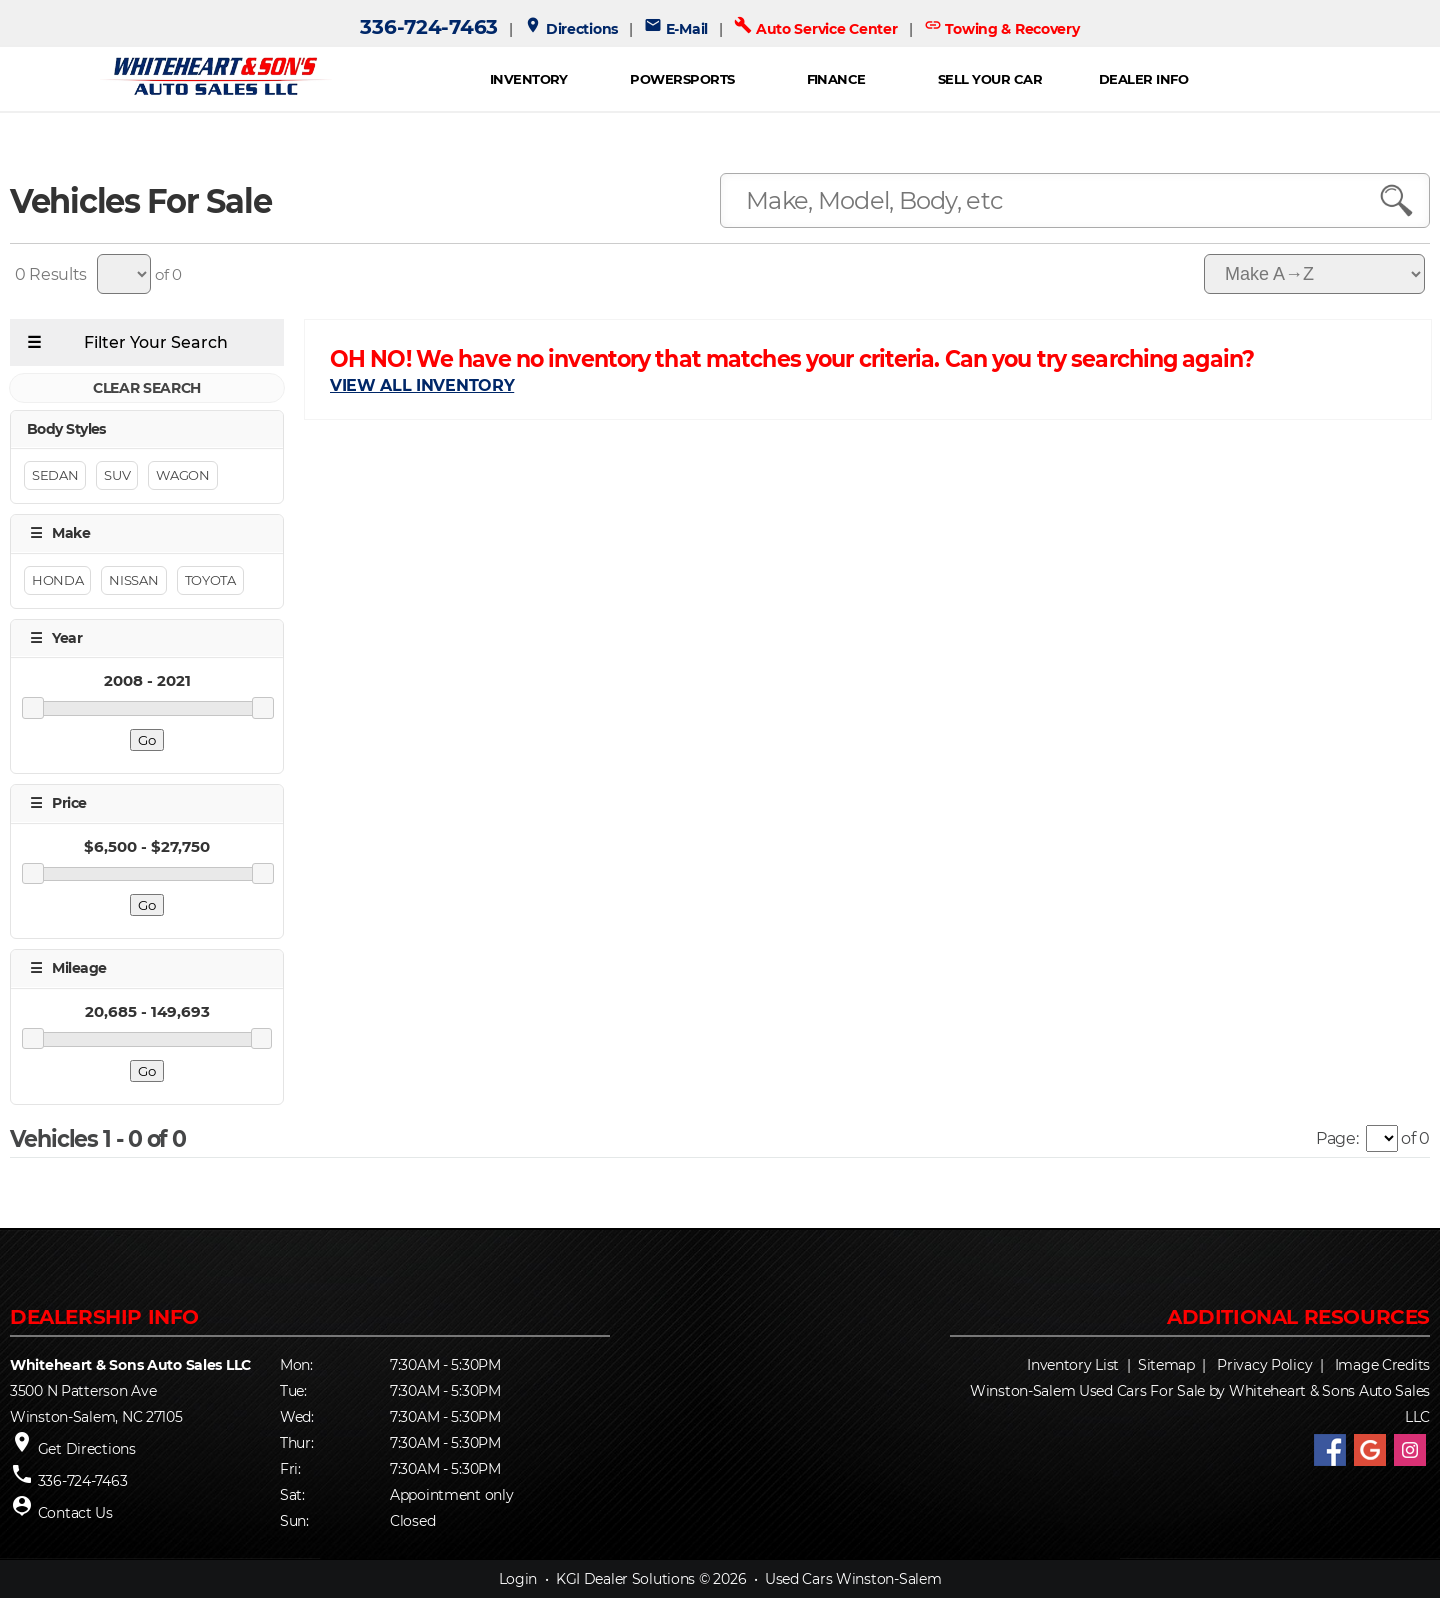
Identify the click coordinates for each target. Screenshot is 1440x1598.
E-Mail (676, 29)
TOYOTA (210, 580)
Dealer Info (1143, 79)
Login (518, 1579)
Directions (571, 29)
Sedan (55, 476)
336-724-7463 (429, 27)
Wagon (182, 476)
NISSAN (133, 580)
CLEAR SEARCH (147, 388)
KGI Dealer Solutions (625, 1579)
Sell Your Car (990, 79)
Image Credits (1382, 1365)
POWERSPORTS (682, 79)
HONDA (57, 580)
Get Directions (87, 1449)
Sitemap (1166, 1365)
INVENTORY (529, 79)
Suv (117, 476)
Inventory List (1073, 1365)
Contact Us (75, 1513)
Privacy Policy (1264, 1365)
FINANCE (836, 79)
